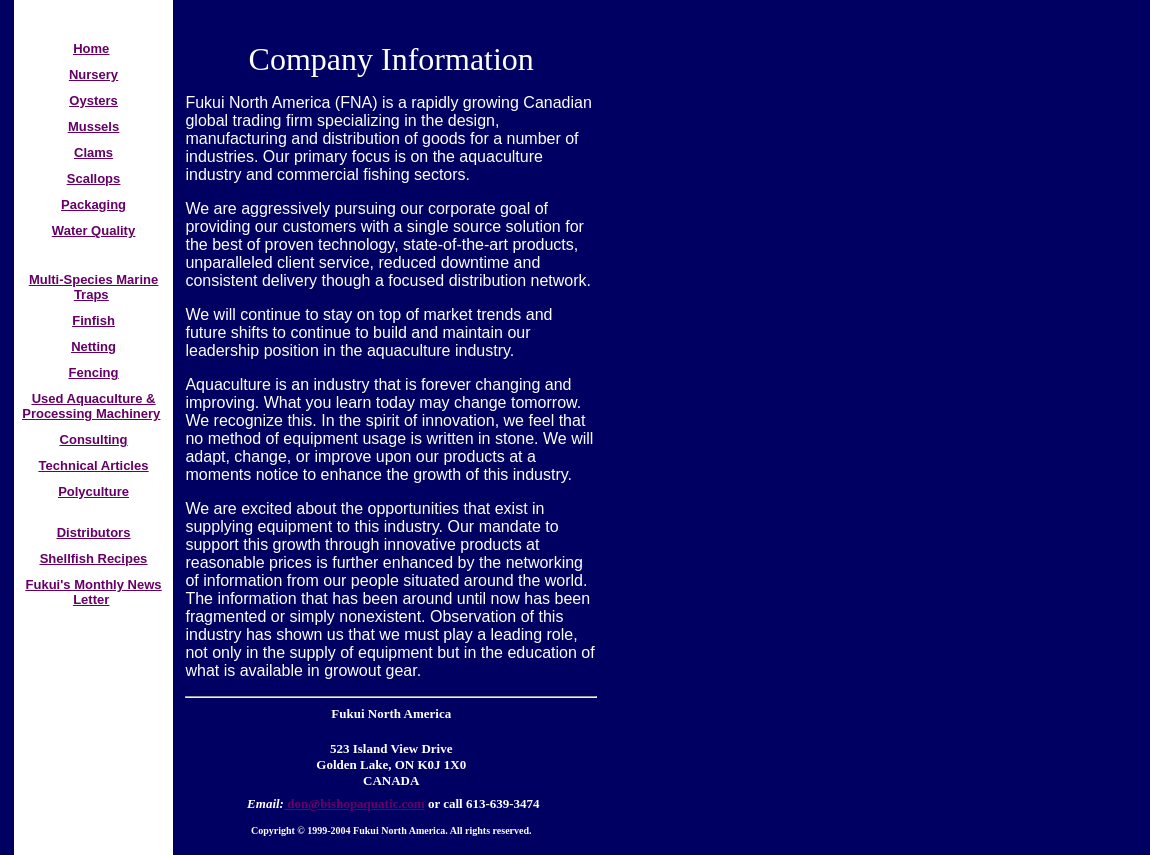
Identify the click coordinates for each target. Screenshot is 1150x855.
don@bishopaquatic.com (354, 803)
